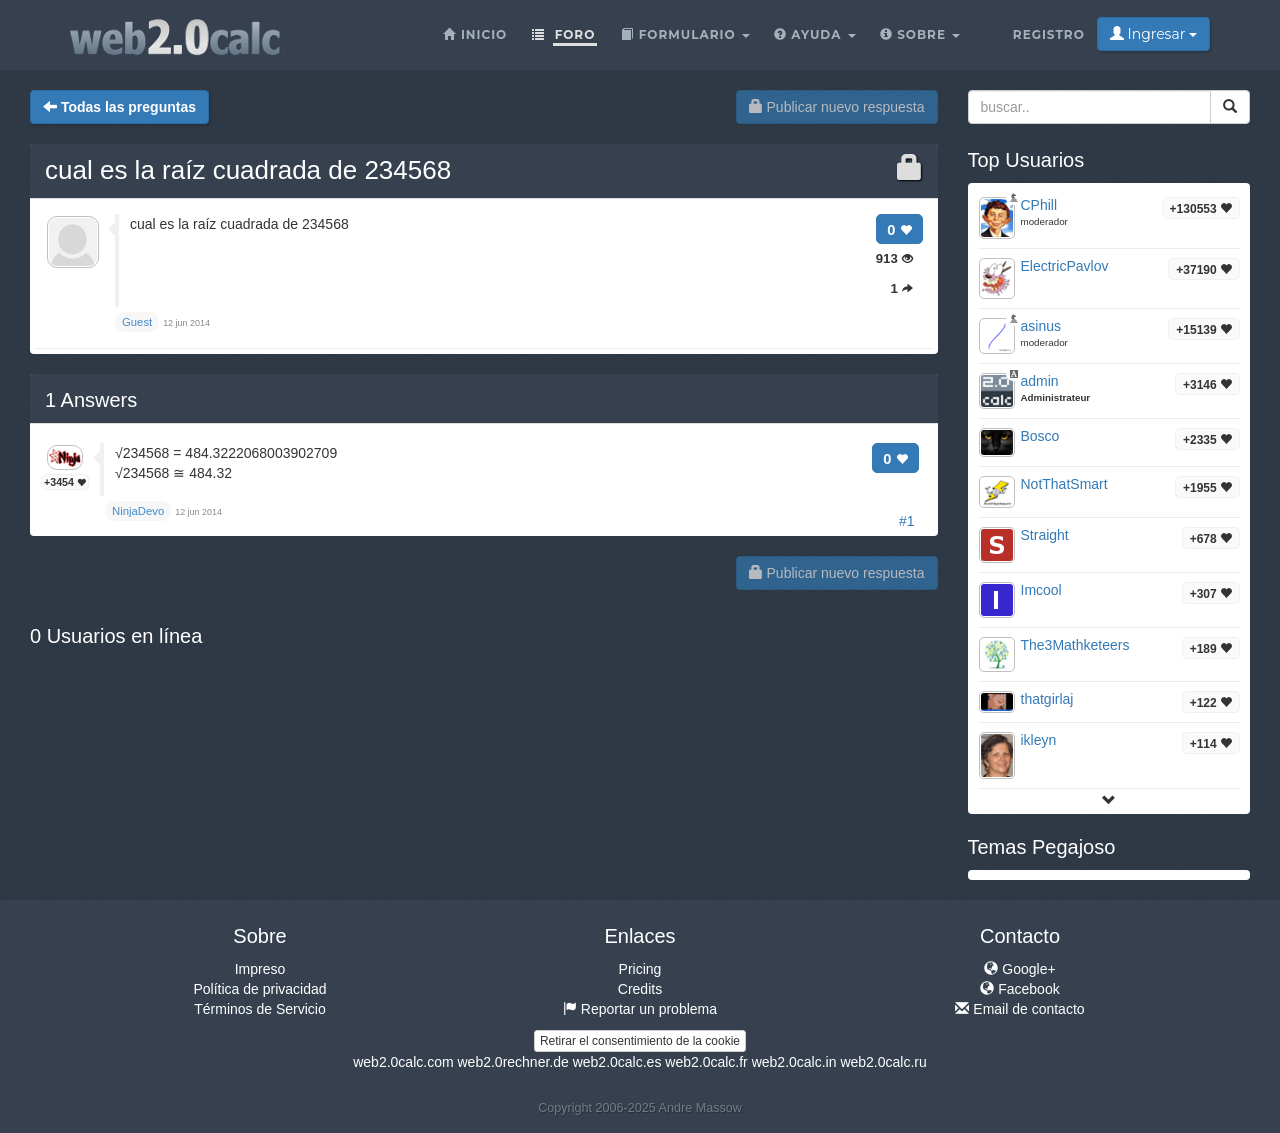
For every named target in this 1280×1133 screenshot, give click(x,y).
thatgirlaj (1047, 699)
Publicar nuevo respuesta (837, 107)
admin (1040, 381)
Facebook (1019, 989)
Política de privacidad (259, 989)
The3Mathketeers (1075, 645)
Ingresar (1153, 34)
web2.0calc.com (403, 1062)
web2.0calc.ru (883, 1062)
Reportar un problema (640, 1009)
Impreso (260, 969)
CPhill (1039, 205)
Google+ (1019, 969)
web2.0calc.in (794, 1062)
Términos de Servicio (260, 1009)
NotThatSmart (1064, 484)
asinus (1041, 326)
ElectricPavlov (1065, 266)
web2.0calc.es (617, 1062)
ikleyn (1039, 740)
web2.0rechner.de (512, 1062)
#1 (907, 521)
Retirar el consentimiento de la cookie (640, 1041)
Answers (91, 400)
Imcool (1041, 590)
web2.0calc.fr (706, 1062)
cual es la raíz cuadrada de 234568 (248, 170)
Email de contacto (1019, 1009)
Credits (640, 989)
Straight (1045, 535)
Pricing (640, 969)
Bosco (1040, 436)
